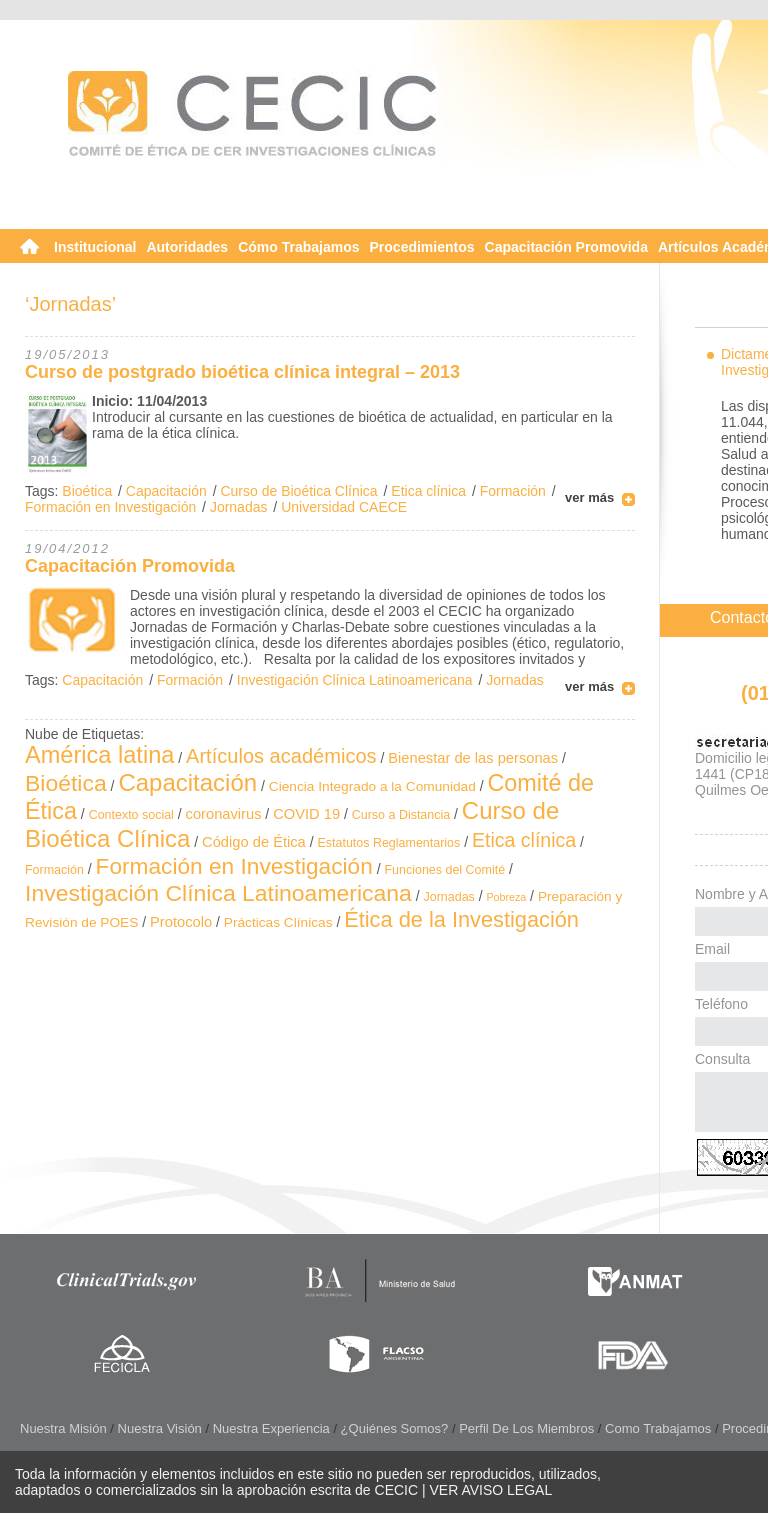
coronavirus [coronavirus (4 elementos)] (224, 814)
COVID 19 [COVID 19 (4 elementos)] (306, 814)
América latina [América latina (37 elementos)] (99, 755)
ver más (589, 497)
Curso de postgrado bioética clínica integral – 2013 (242, 372)
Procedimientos (422, 247)
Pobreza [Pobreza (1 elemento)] (507, 897)
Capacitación (166, 491)
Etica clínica (428, 491)
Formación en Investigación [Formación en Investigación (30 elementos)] (234, 866)
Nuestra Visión (160, 1428)
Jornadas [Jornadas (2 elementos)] (449, 897)
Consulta (722, 1059)
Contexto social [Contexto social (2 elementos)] (131, 815)
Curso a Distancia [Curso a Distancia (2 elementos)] (401, 815)
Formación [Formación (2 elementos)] (54, 870)
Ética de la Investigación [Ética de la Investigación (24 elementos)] (461, 919)
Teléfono (721, 1004)
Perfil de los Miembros (526, 1428)
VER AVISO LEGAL (491, 1490)
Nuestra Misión (63, 1428)
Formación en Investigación (110, 507)
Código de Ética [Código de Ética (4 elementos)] (254, 842)
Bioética (87, 491)
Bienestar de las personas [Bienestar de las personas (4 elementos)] (473, 758)
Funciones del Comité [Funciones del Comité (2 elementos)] (445, 870)
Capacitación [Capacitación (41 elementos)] (187, 782)
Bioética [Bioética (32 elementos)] (66, 783)
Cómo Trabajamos (298, 247)
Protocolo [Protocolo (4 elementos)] (181, 922)
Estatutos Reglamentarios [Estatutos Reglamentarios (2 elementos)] (388, 843)
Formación (513, 491)
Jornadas (239, 507)
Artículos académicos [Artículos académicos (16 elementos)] (281, 756)
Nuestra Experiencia (271, 1428)
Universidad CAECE (344, 507)
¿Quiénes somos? (395, 1428)
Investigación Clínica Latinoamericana (355, 680)
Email (712, 949)
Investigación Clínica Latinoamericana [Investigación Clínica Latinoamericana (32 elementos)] (218, 893)
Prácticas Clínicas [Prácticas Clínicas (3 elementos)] (278, 922)
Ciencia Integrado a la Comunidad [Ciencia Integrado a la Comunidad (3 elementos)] (372, 786)
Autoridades (187, 247)
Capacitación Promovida (566, 247)
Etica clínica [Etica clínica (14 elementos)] (524, 840)
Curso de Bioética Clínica (298, 491)
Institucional (95, 247)
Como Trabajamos (658, 1428)
